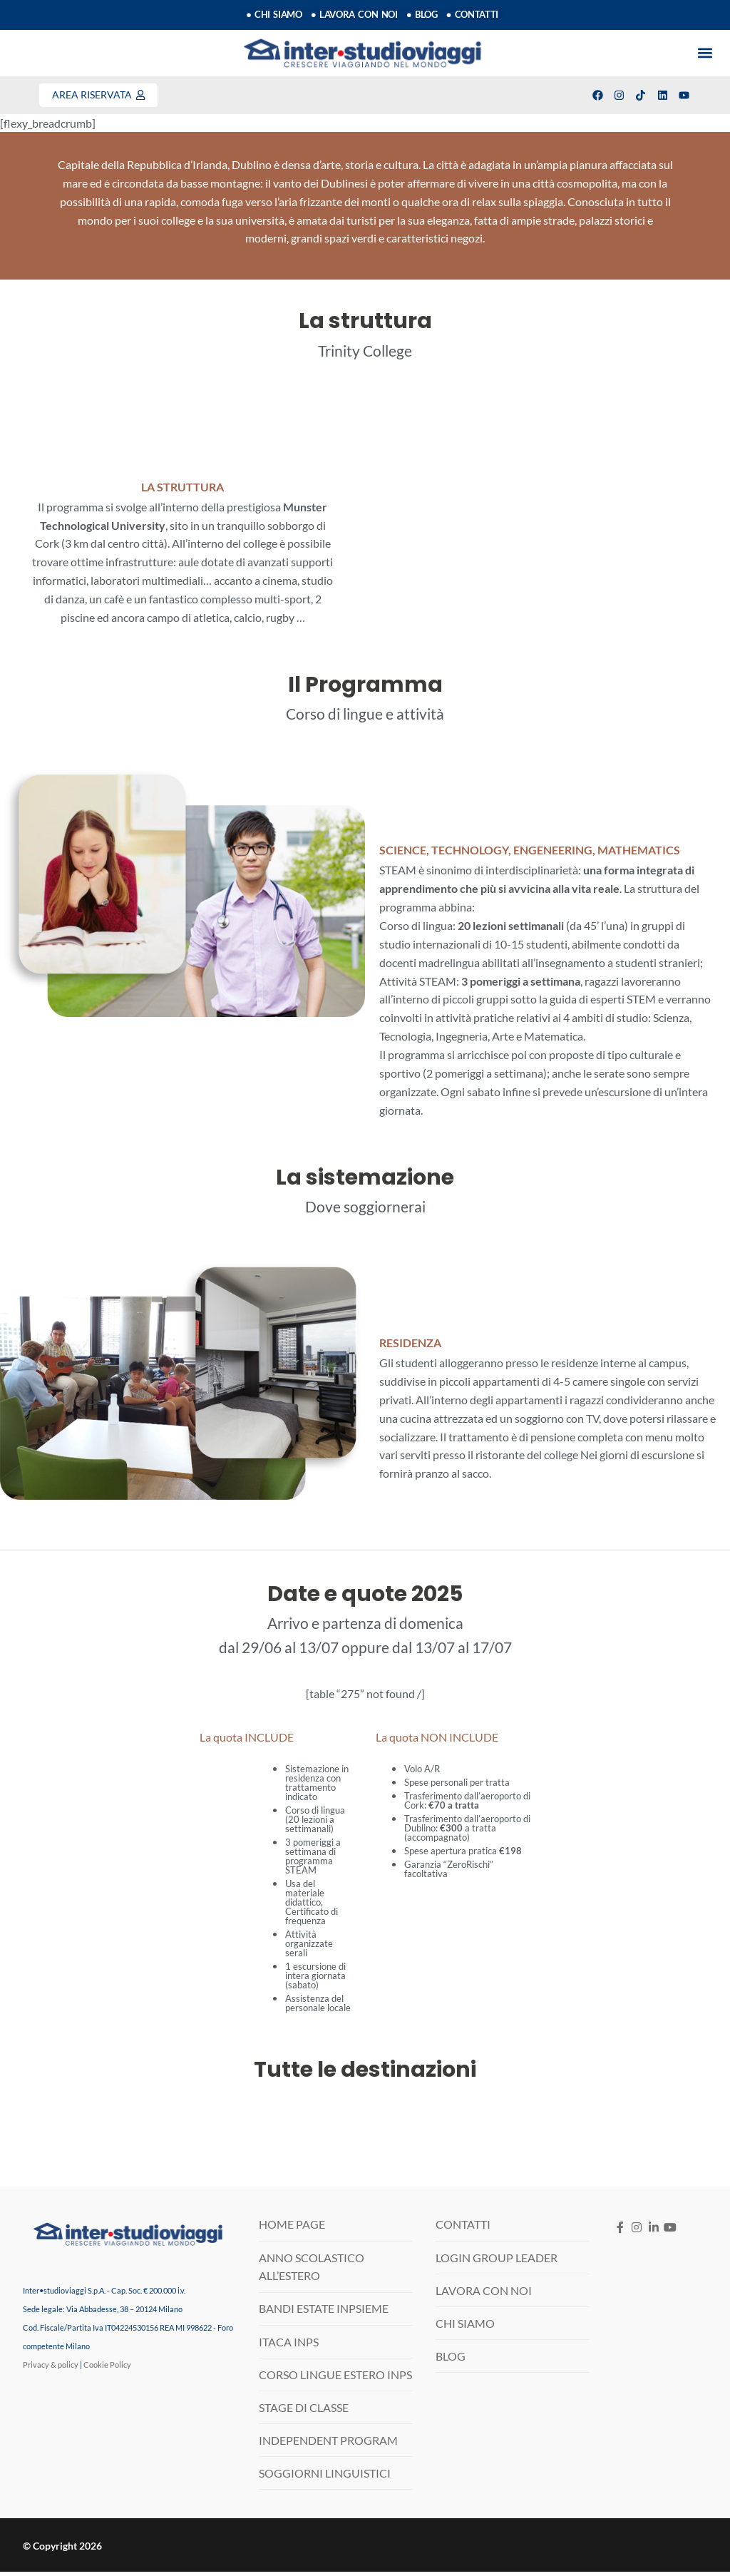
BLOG (451, 2360)
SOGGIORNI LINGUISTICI (325, 2477)
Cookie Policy (107, 2368)
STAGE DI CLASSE (304, 2411)
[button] (705, 54)
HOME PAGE (292, 2229)
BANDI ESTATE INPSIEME (324, 2313)
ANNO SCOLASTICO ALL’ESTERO (311, 2271)
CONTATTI (463, 2229)
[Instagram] (637, 2232)
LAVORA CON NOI (484, 2294)
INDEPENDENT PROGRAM (328, 2444)
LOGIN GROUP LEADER (496, 2262)
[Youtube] (670, 2232)
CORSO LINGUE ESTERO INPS (335, 2379)
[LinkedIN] (653, 2232)
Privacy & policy (50, 2368)
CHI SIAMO (465, 2327)
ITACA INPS (289, 2346)
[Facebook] (620, 2232)
